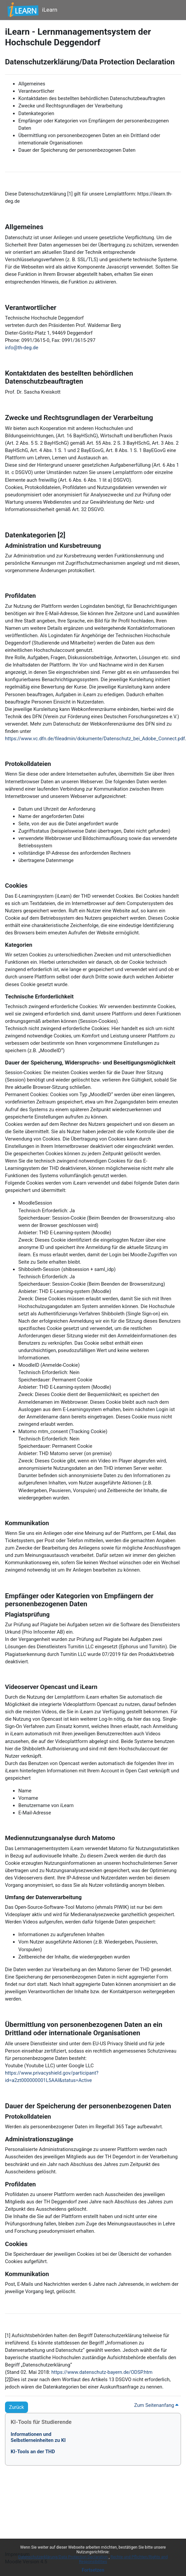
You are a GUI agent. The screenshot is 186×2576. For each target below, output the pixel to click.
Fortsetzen (93, 2570)
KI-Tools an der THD (33, 2452)
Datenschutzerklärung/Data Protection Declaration (63, 2557)
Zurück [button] (16, 2407)
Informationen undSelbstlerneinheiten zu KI (38, 2437)
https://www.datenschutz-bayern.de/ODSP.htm (102, 2372)
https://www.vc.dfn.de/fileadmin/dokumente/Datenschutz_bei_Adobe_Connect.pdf (95, 739)
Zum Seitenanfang (156, 2405)
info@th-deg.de (21, 348)
